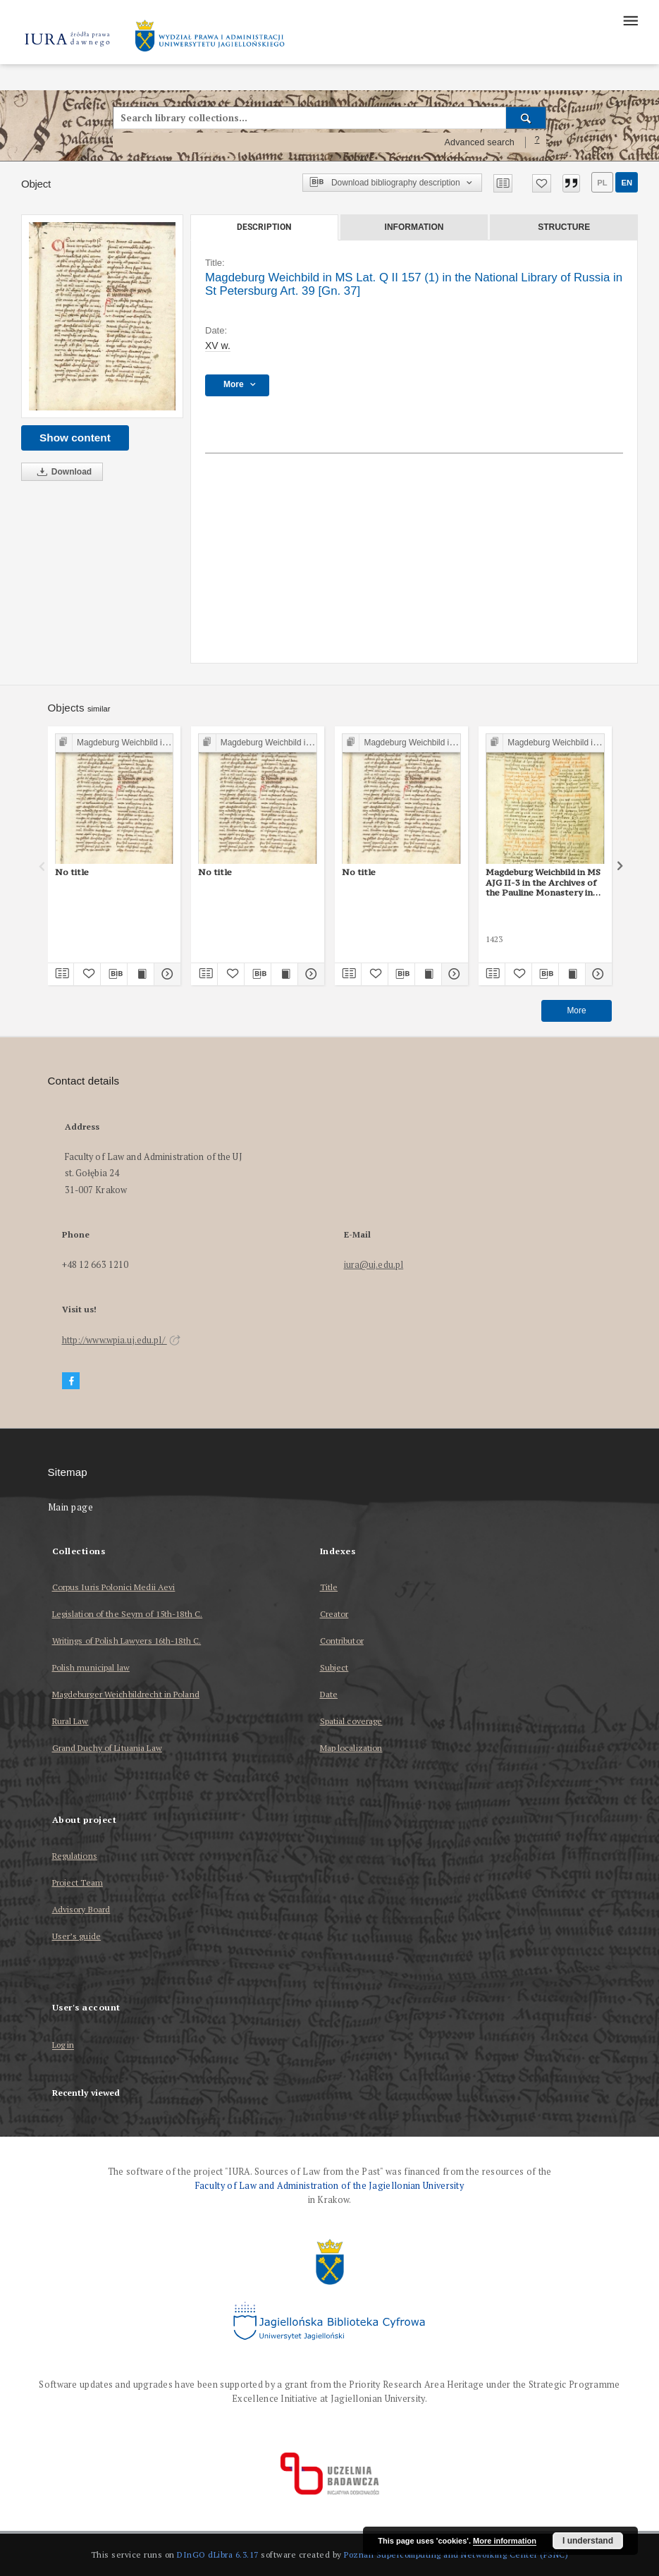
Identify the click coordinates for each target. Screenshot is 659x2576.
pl (602, 182)
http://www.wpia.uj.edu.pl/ (121, 1340)
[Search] (526, 117)
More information (504, 2541)
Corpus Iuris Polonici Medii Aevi (113, 1587)
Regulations (74, 1855)
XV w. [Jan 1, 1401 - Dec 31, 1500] (217, 345)
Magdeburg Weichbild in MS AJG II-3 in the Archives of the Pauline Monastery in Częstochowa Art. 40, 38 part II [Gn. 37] (543, 882)
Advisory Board (81, 1909)
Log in (63, 2045)
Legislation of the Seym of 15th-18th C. (127, 1614)
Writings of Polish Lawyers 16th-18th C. (127, 1640)
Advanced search (479, 142)
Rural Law (70, 1721)
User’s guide (76, 1936)
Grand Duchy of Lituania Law (107, 1747)
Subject (334, 1667)
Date (329, 1694)
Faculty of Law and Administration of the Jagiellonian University (329, 2186)
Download (62, 472)
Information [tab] (414, 227)
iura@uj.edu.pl (374, 1265)
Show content (75, 438)
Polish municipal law (91, 1667)
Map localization (351, 1747)
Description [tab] (264, 227)
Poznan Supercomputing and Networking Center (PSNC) (456, 2554)
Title (329, 1587)
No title (72, 872)
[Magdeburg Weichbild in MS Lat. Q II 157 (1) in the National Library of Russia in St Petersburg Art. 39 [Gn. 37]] (102, 316)
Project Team (77, 1882)
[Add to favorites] (541, 183)
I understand (587, 2541)
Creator (334, 1614)
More (576, 1010)
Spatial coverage (351, 1721)
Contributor (342, 1640)
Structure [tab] (564, 227)
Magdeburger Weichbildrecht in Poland (125, 1694)
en (626, 182)
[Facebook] (71, 1381)
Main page (71, 1507)
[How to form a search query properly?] (537, 142)
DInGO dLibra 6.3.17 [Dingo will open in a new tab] (218, 2554)
